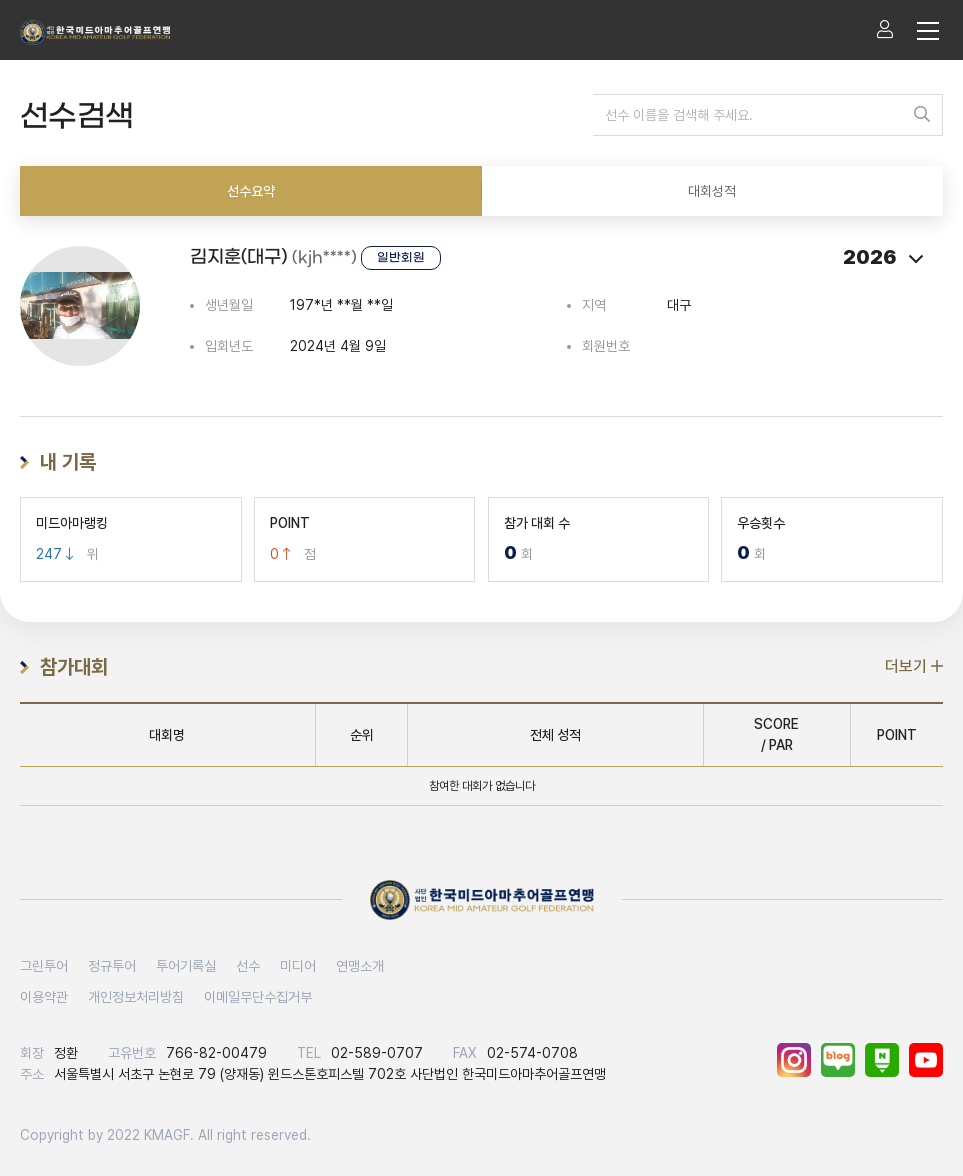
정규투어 (112, 966)
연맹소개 (360, 966)
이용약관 (44, 997)
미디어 (298, 966)
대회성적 (712, 191)
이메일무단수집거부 (258, 997)
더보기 (914, 666)
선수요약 (251, 191)
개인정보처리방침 (136, 997)
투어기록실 (186, 966)
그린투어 (44, 966)
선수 (248, 966)
